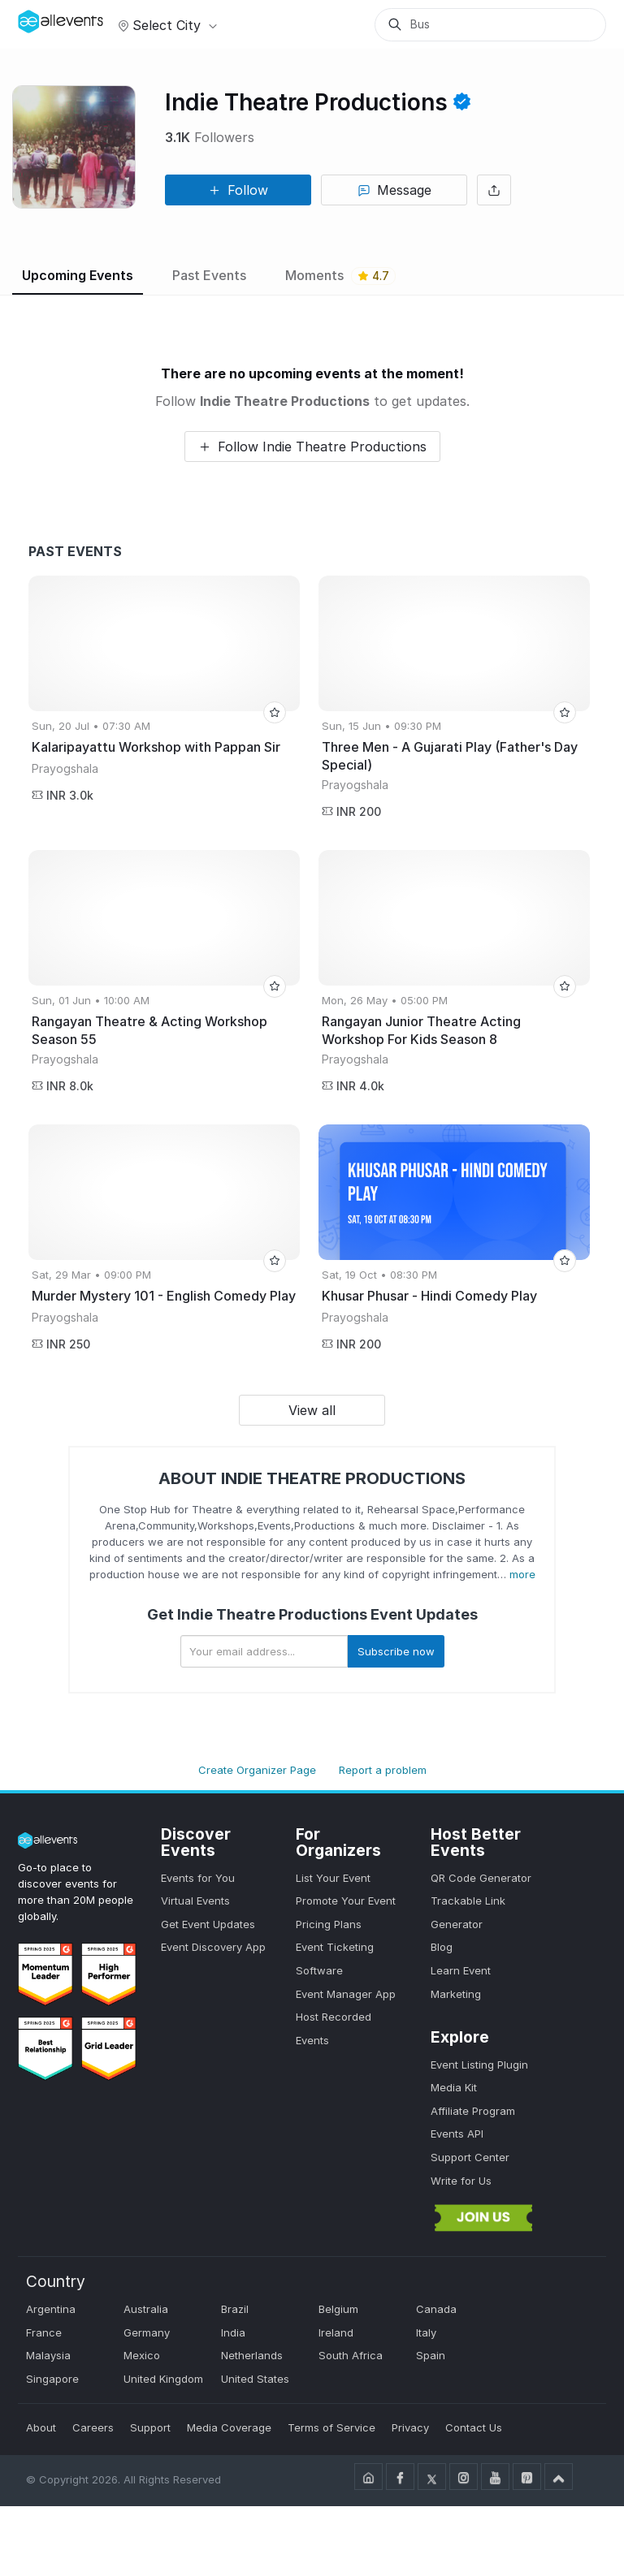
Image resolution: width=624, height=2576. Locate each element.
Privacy (410, 2427)
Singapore (52, 2378)
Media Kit (454, 2087)
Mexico (142, 2355)
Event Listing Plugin (479, 2064)
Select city (165, 25)
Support (150, 2427)
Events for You (198, 1877)
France (44, 2332)
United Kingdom (163, 2378)
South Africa (350, 2355)
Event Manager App (346, 1993)
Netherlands (252, 2355)
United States (255, 2378)
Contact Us (473, 2427)
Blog (442, 1946)
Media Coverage (229, 2427)
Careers (93, 2427)
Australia (146, 2308)
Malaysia (48, 2355)
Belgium (338, 2308)
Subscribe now (396, 1651)
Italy (426, 2332)
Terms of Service (331, 2427)
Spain (430, 2355)
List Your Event (333, 1877)
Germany (147, 2332)
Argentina (51, 2308)
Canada (436, 2308)
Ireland (335, 2332)
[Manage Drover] (38, 18)
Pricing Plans (329, 1924)
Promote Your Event (346, 1900)
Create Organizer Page (257, 1769)
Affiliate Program (473, 2110)
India (233, 2332)
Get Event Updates (208, 1924)
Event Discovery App (213, 1946)
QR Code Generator (481, 1877)
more (522, 1574)
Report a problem (383, 1769)
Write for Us (461, 2180)
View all (312, 1410)
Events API (457, 2133)
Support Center (470, 2157)
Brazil (235, 2308)
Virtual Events (195, 1900)
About (41, 2427)
